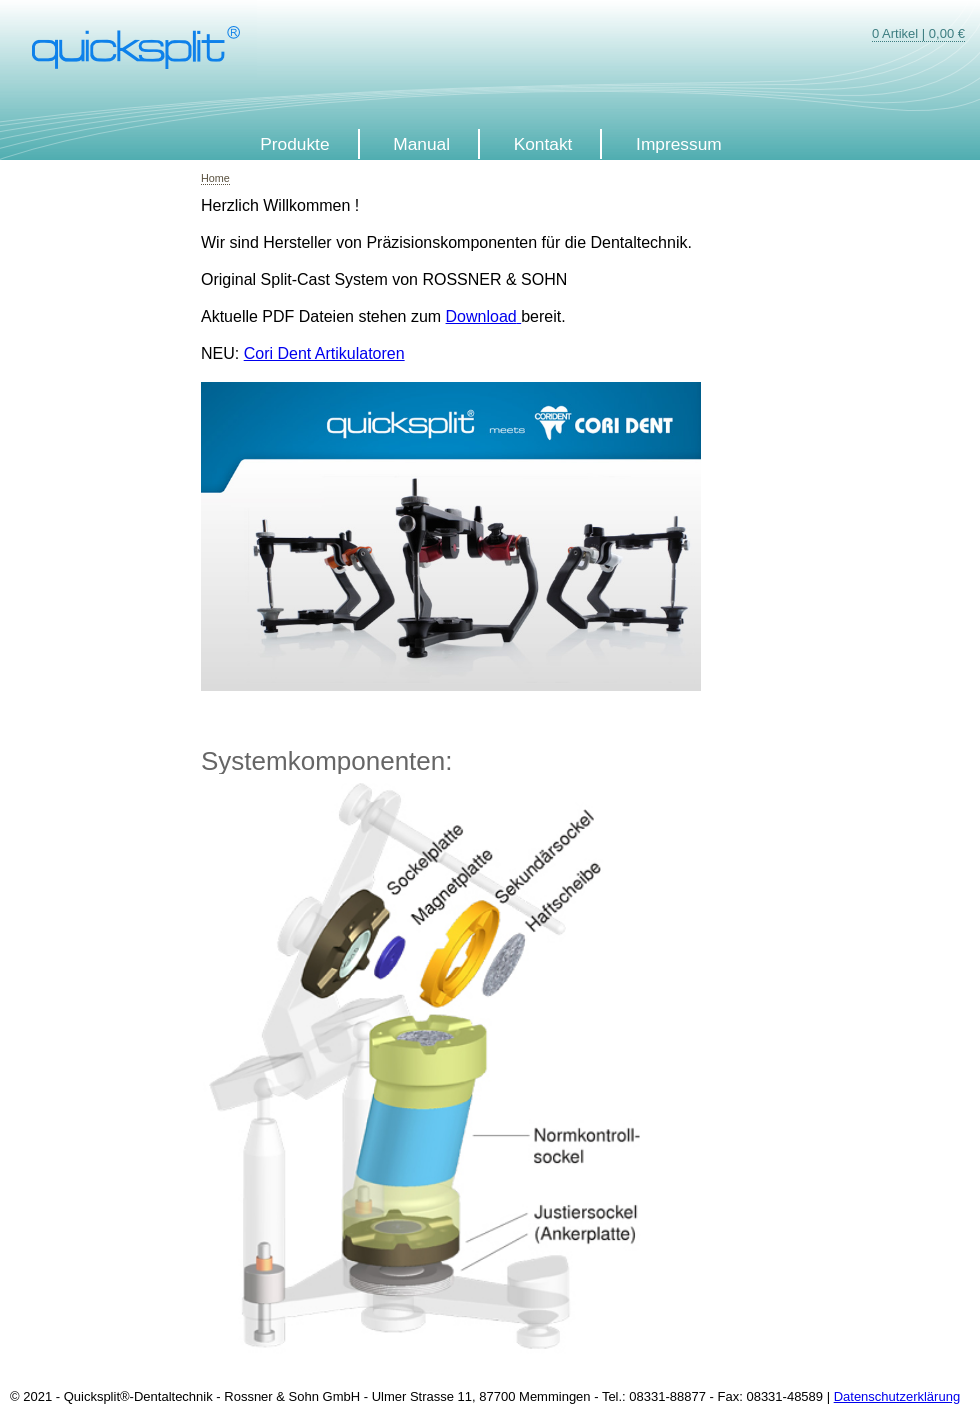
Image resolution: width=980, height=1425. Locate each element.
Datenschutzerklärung (897, 1396)
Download (481, 316)
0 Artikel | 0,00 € (918, 33)
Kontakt (543, 144)
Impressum (679, 144)
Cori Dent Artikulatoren (324, 353)
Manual (421, 144)
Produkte (294, 144)
